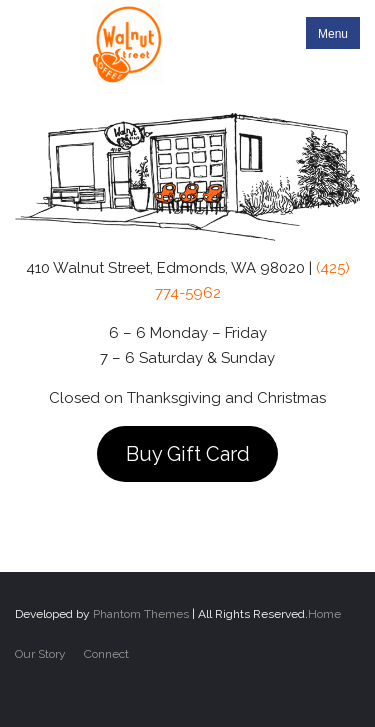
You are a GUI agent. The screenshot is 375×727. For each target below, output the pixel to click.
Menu (333, 34)
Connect (106, 654)
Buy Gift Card (188, 454)
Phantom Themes (141, 614)
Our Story (40, 654)
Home (324, 614)
